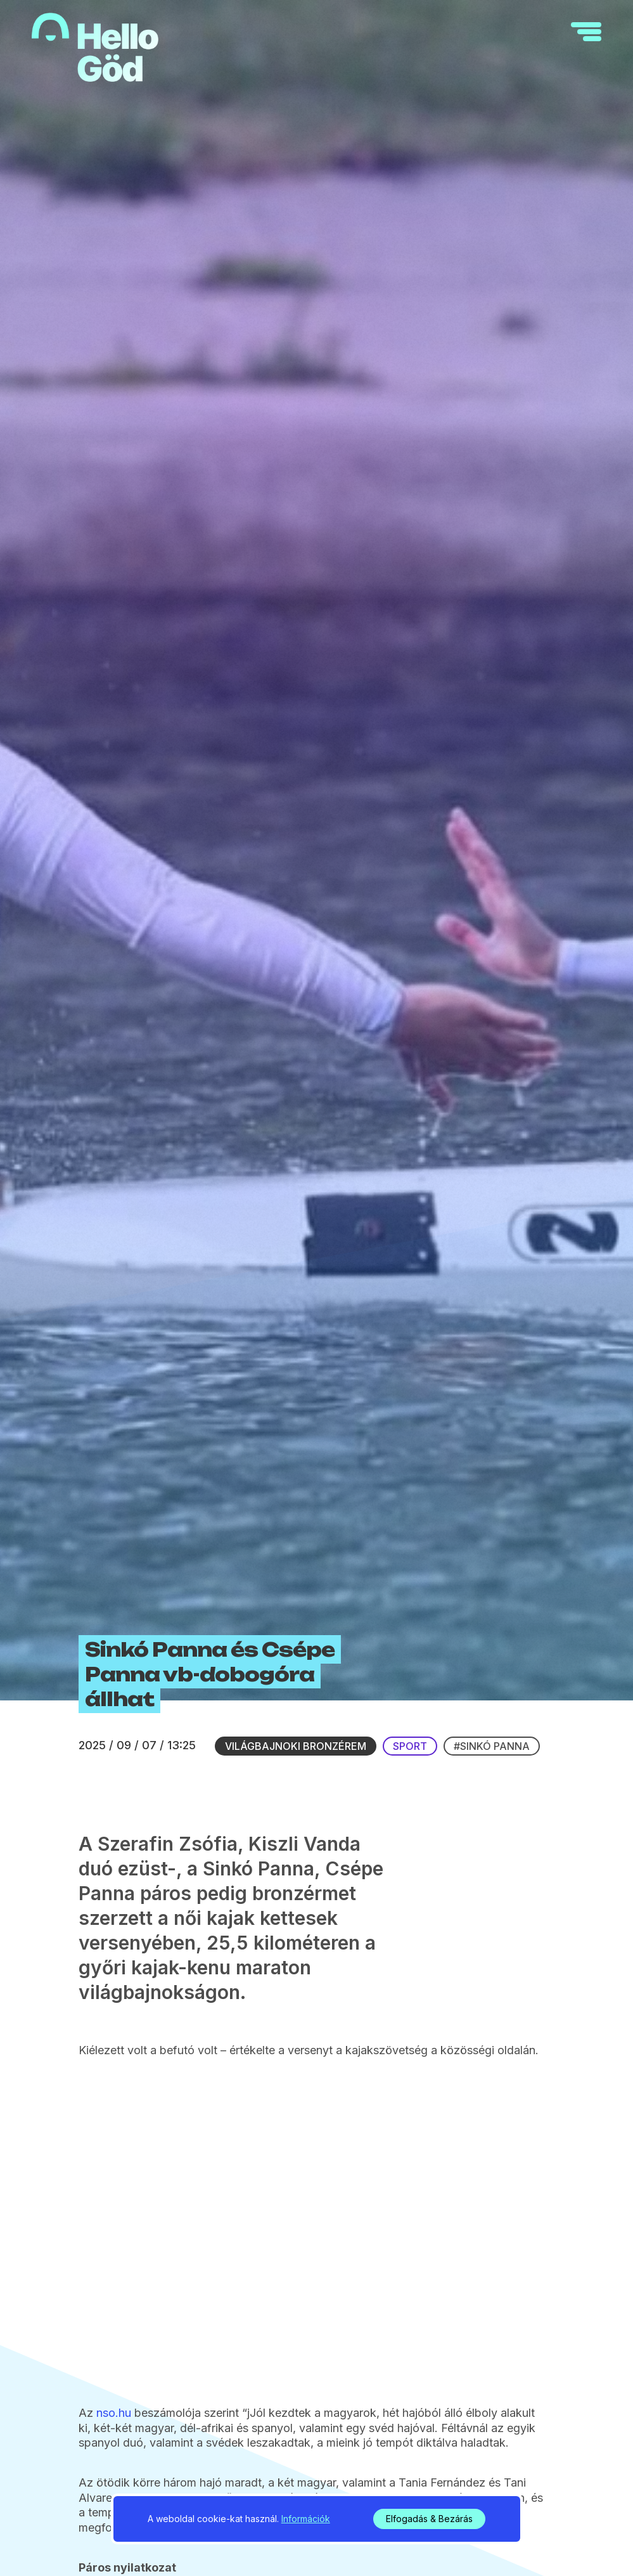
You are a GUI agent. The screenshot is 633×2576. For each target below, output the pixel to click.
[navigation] (586, 31)
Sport (410, 1919)
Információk (305, 2518)
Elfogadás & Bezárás (429, 2518)
